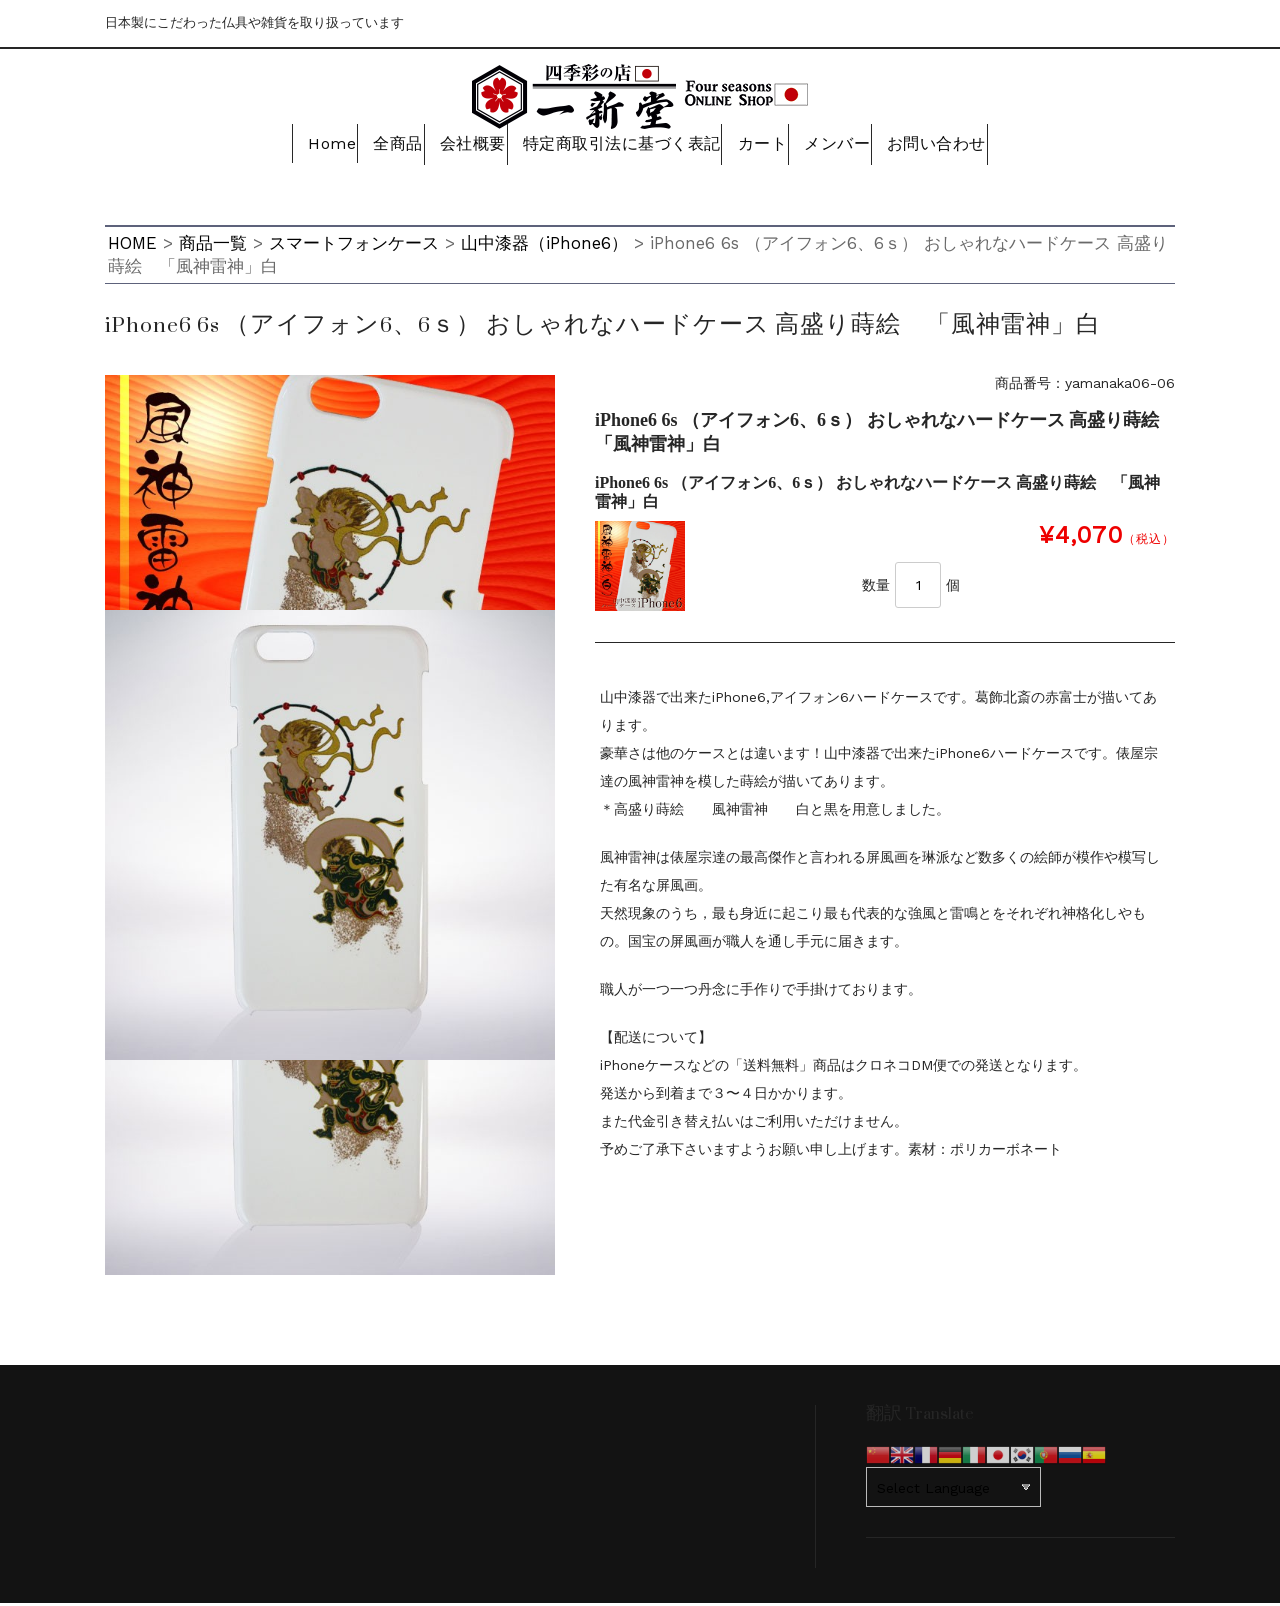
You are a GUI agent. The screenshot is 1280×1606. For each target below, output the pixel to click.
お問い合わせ (957, 147)
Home (300, 147)
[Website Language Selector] (953, 1490)
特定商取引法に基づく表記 (618, 147)
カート (763, 147)
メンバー (849, 147)
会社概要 (466, 147)
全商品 (379, 147)
